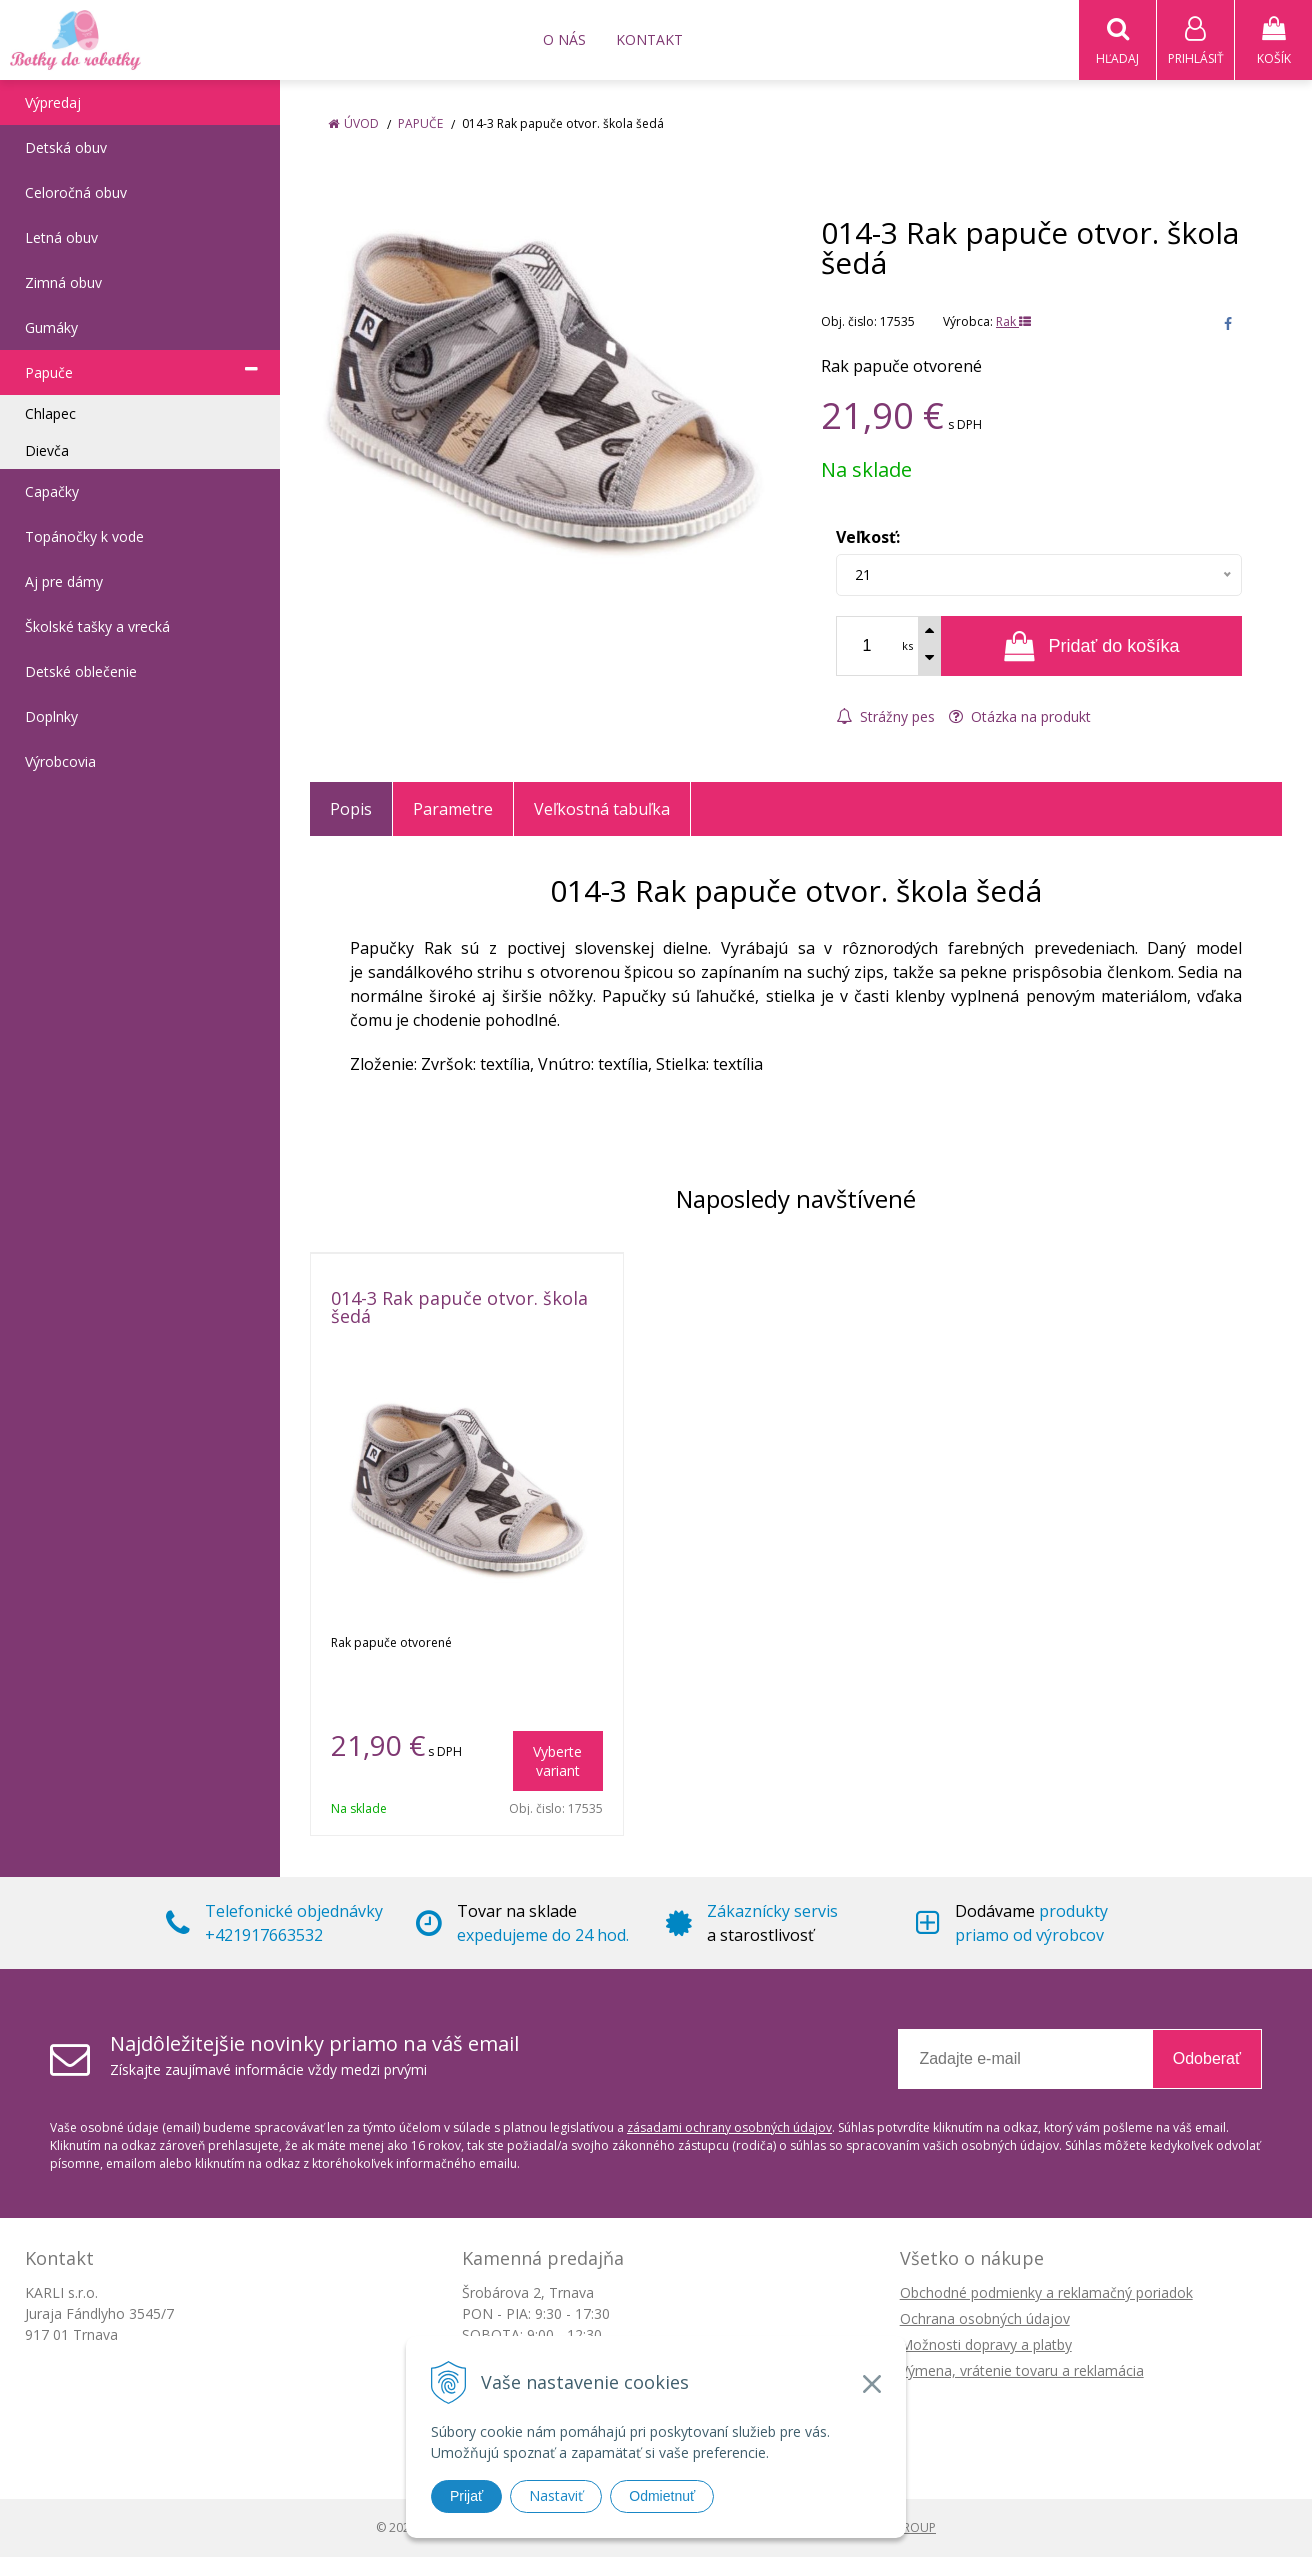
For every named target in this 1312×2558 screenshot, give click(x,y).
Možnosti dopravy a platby (986, 2345)
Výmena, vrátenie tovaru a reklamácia (1022, 2371)
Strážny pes (885, 717)
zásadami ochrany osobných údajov (729, 2128)
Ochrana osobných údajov (985, 2319)
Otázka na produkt (1020, 717)
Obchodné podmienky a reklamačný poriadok (1046, 2293)
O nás (564, 39)
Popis (351, 810)
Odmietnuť (662, 2496)
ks (907, 646)
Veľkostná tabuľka (602, 810)
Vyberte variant (557, 1762)
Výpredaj (53, 103)
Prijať (466, 2496)
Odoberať (1207, 2059)
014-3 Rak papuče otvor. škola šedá (459, 1308)
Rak (1013, 322)
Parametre (453, 810)
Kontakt (649, 39)
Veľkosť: (868, 538)
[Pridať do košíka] (1091, 647)
